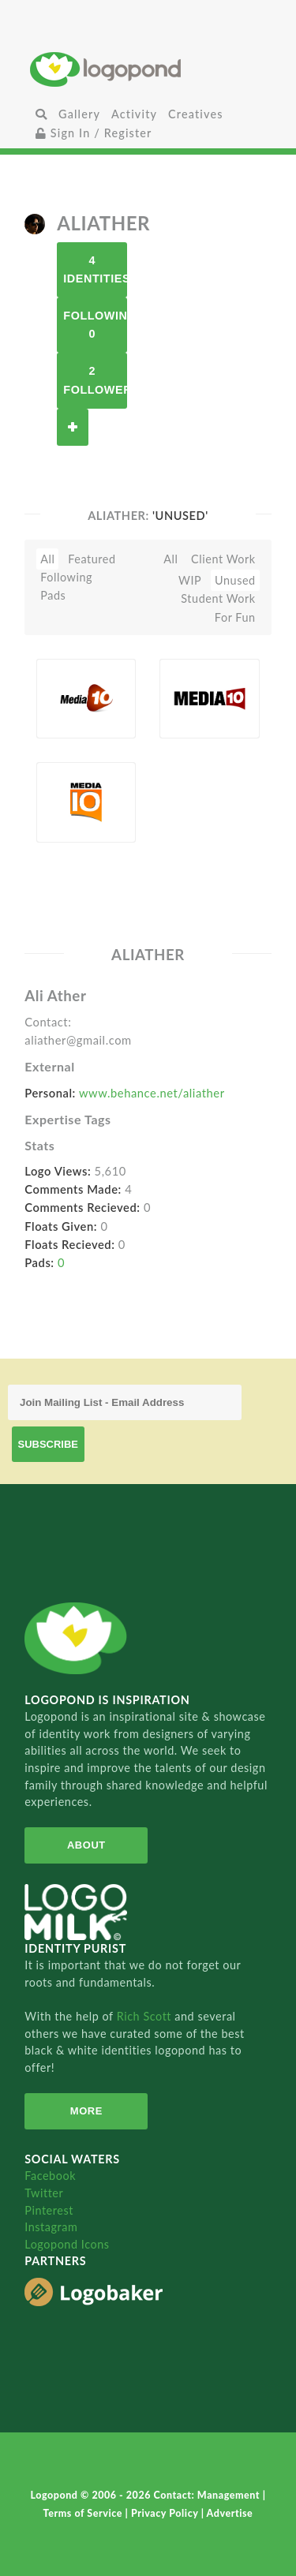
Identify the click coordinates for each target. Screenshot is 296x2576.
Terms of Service (84, 2513)
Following (66, 577)
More (86, 2111)
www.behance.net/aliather (152, 1093)
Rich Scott (146, 2016)
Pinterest (48, 2210)
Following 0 (95, 324)
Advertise (230, 2513)
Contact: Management (208, 2495)
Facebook (50, 2175)
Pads (53, 595)
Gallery (79, 114)
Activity (134, 114)
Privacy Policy (166, 2513)
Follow (72, 427)
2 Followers (95, 380)
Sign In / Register (94, 133)
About (86, 1845)
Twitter (43, 2193)
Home (148, 69)
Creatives (195, 114)
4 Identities (95, 269)
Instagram (50, 2227)
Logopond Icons (66, 2244)
